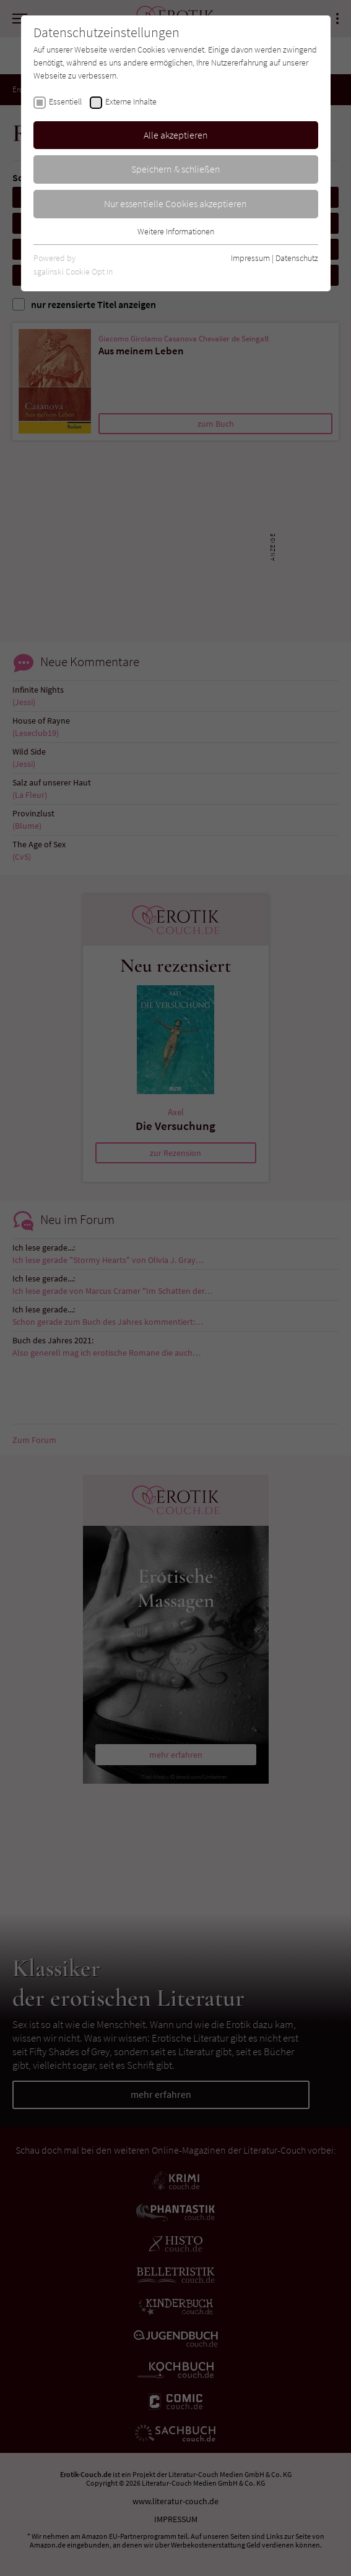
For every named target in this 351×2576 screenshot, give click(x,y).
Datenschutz (296, 257)
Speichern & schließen (175, 169)
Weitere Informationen (175, 231)
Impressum (250, 257)
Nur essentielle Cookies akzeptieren (175, 203)
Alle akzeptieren (176, 135)
